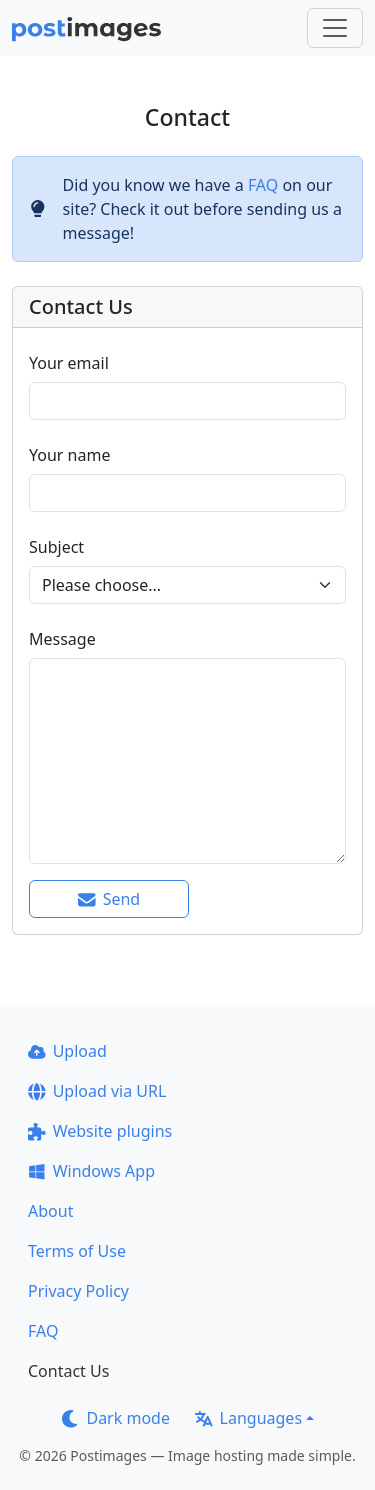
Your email (69, 363)
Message (62, 639)
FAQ (263, 185)
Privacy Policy (78, 1291)
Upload (67, 1051)
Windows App (91, 1171)
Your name (69, 455)
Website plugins (100, 1131)
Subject (56, 547)
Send (109, 899)
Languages (248, 1418)
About (50, 1211)
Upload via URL (97, 1091)
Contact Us (68, 1371)
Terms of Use (77, 1251)
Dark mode (116, 1418)
